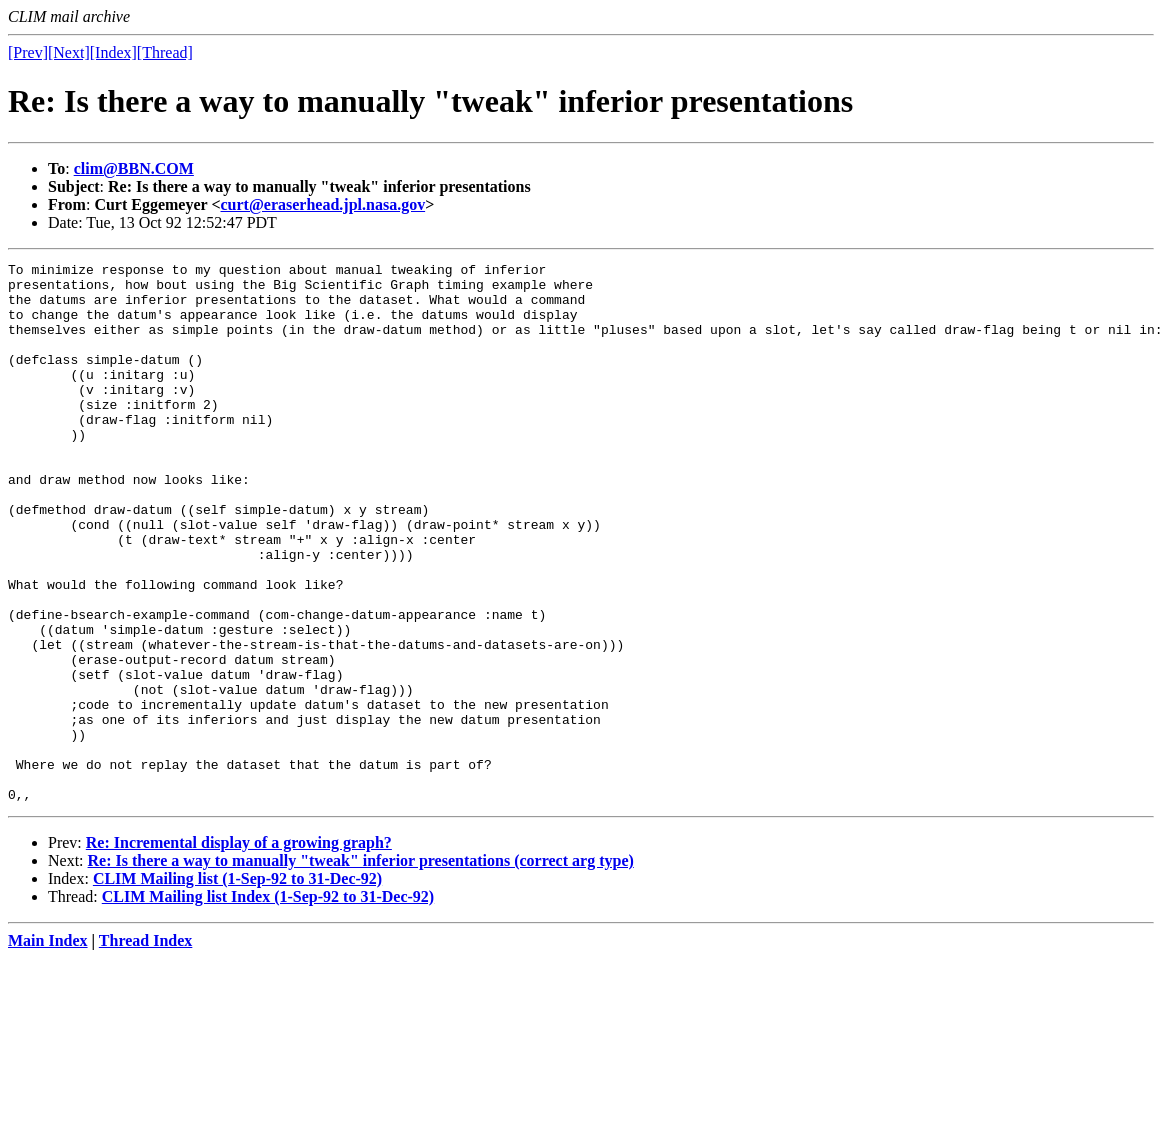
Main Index (48, 1048)
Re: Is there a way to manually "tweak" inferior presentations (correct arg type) (361, 968)
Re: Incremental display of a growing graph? (239, 950)
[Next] (69, 52)
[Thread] (165, 52)
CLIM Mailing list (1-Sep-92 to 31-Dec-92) (237, 986)
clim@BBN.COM (134, 168)
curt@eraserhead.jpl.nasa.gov (323, 204)
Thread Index (146, 1048)
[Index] (113, 52)
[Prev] (28, 52)
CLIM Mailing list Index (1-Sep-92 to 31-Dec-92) (268, 1004)
